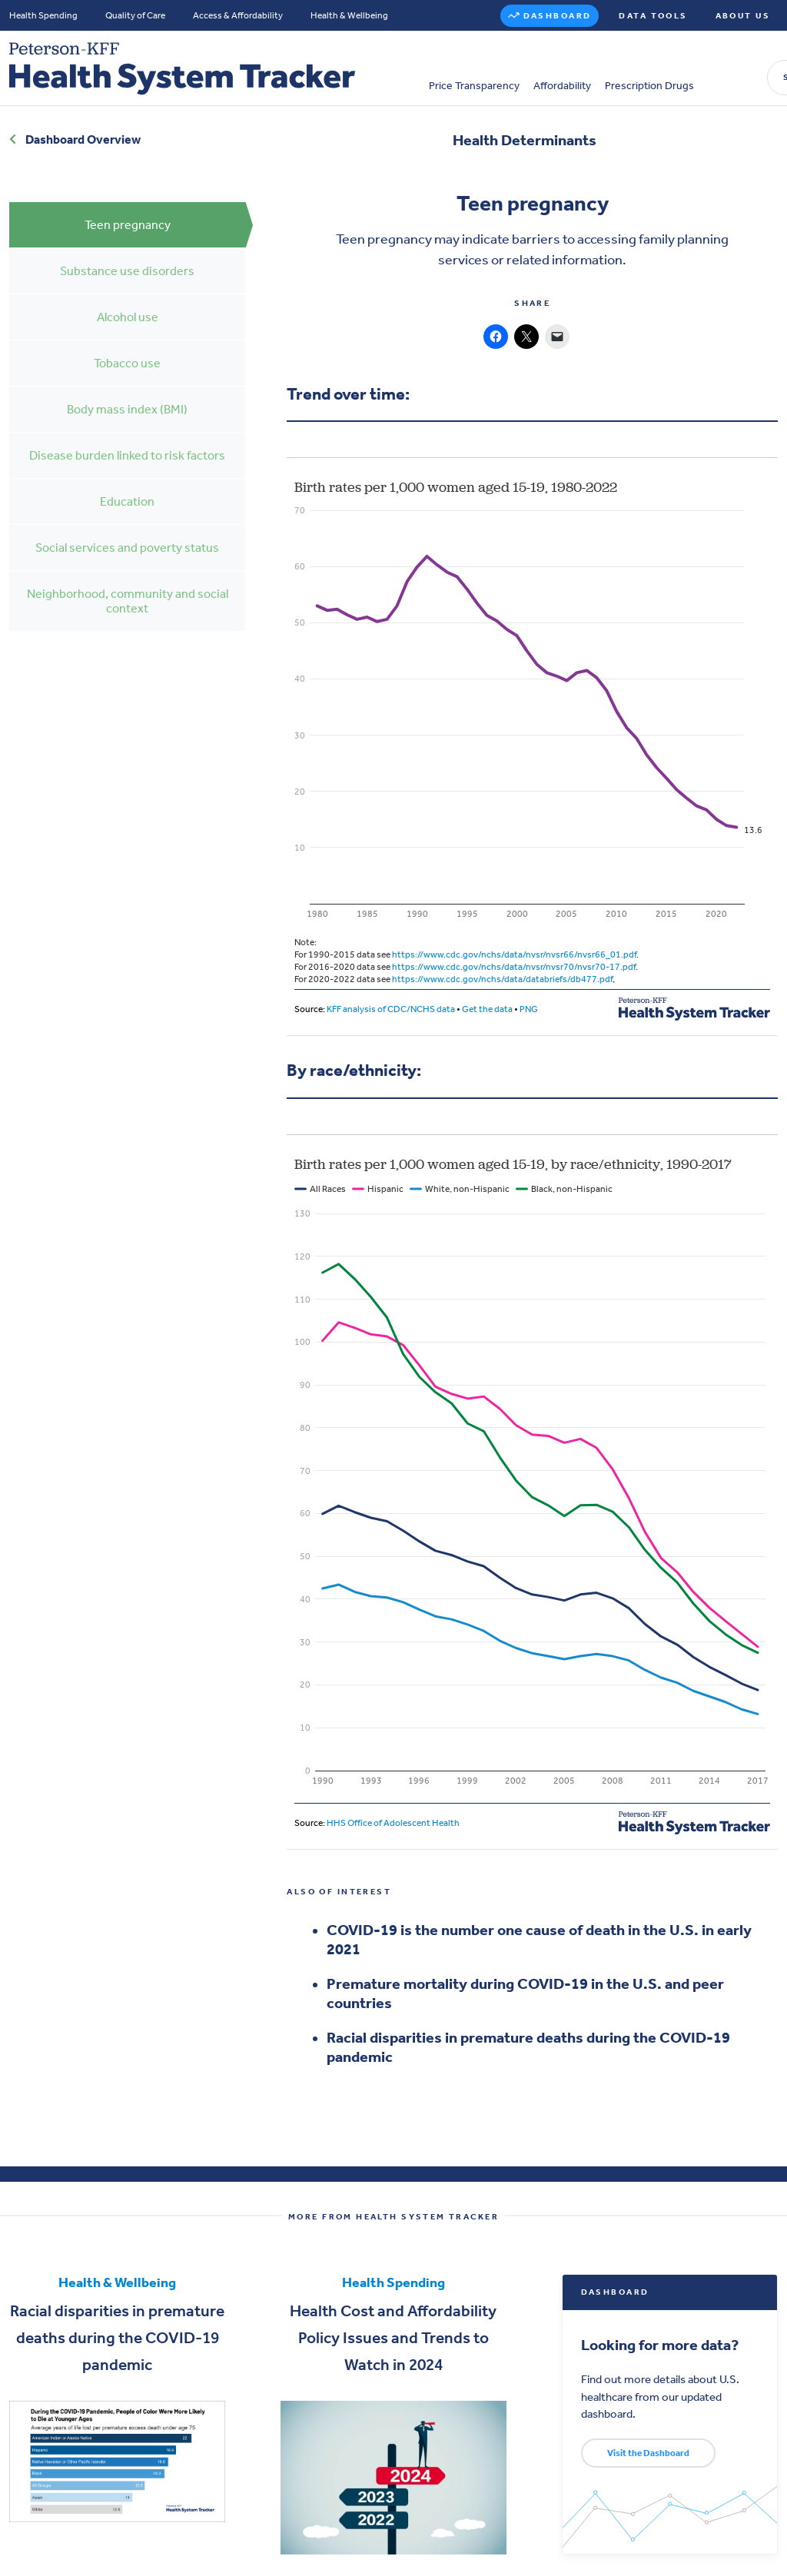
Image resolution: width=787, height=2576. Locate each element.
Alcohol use (127, 303)
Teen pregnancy (128, 211)
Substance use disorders (127, 257)
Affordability (394, 70)
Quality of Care (135, 15)
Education (127, 487)
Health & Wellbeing (349, 15)
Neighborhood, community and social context (127, 587)
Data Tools (653, 16)
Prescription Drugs (481, 70)
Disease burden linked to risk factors (127, 441)
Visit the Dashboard (648, 2439)
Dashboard (557, 16)
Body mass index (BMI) (127, 395)
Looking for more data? (668, 2331)
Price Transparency (306, 70)
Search (637, 62)
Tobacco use (127, 349)
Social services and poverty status (127, 533)
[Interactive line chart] (532, 739)
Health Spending (43, 15)
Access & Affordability (238, 15)
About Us (743, 16)
